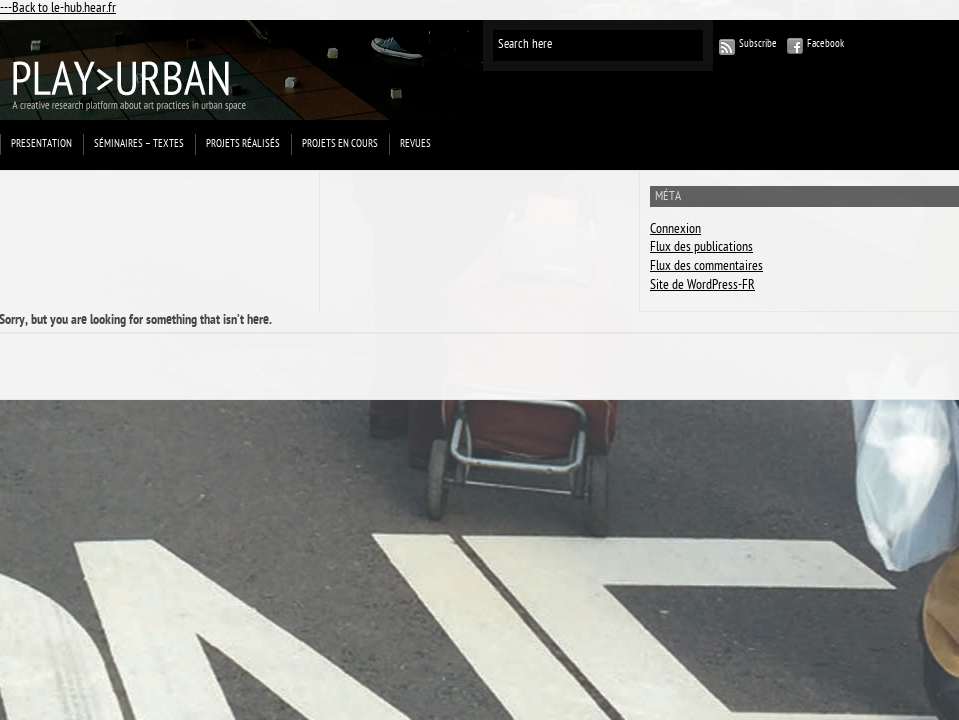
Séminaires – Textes (139, 144)
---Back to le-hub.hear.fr (58, 9)
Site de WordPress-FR (702, 286)
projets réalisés (243, 144)
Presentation (41, 144)
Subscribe (758, 44)
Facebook (825, 44)
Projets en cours (340, 144)
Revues (415, 144)
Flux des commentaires (706, 267)
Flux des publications (701, 248)
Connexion (675, 230)
